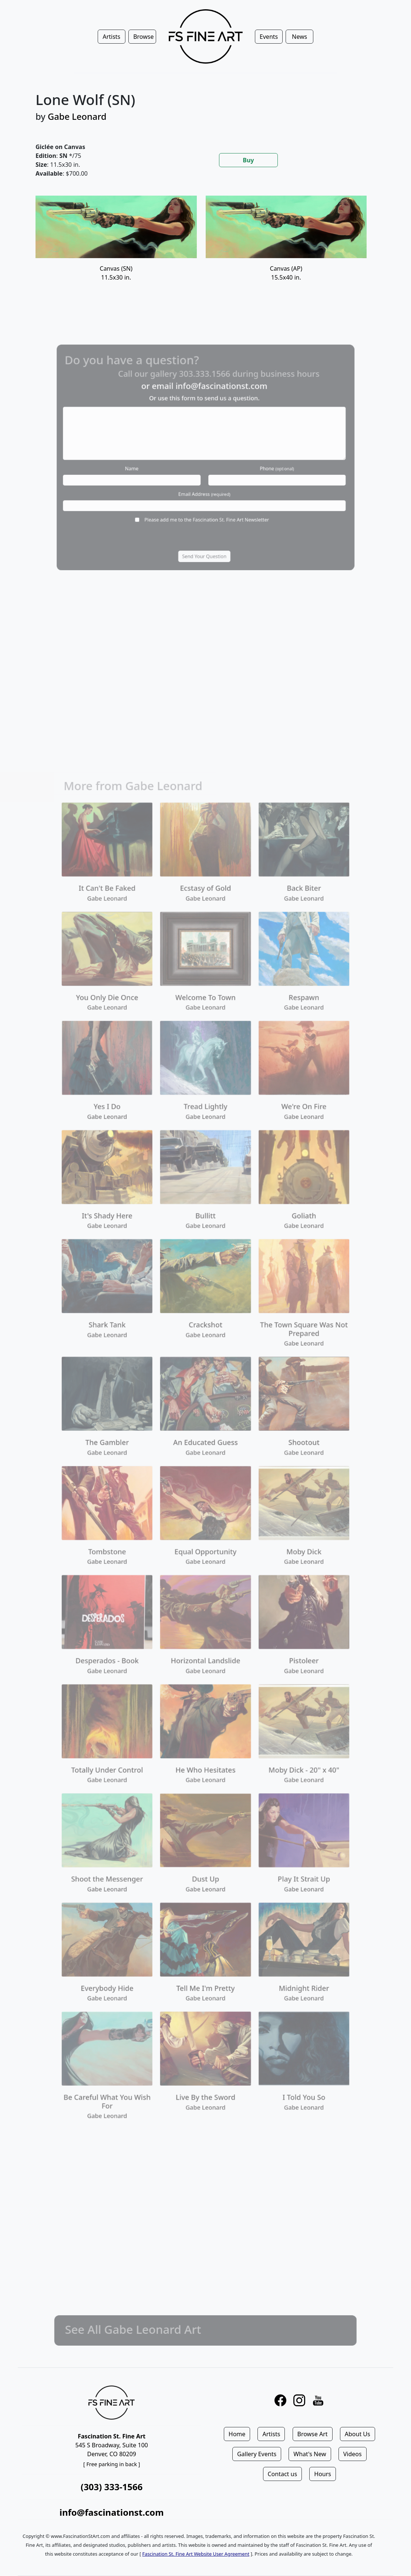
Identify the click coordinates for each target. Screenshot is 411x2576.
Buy (248, 160)
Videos (352, 2454)
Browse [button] (143, 37)
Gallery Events (256, 2454)
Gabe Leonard (77, 116)
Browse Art (312, 2434)
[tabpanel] (205, 248)
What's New (309, 2454)
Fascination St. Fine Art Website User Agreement (195, 2553)
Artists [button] (111, 37)
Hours (322, 2474)
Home (237, 2434)
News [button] (299, 37)
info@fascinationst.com (112, 2512)
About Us (357, 2434)
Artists (271, 2434)
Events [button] (269, 37)
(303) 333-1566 (111, 2487)
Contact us (282, 2474)
